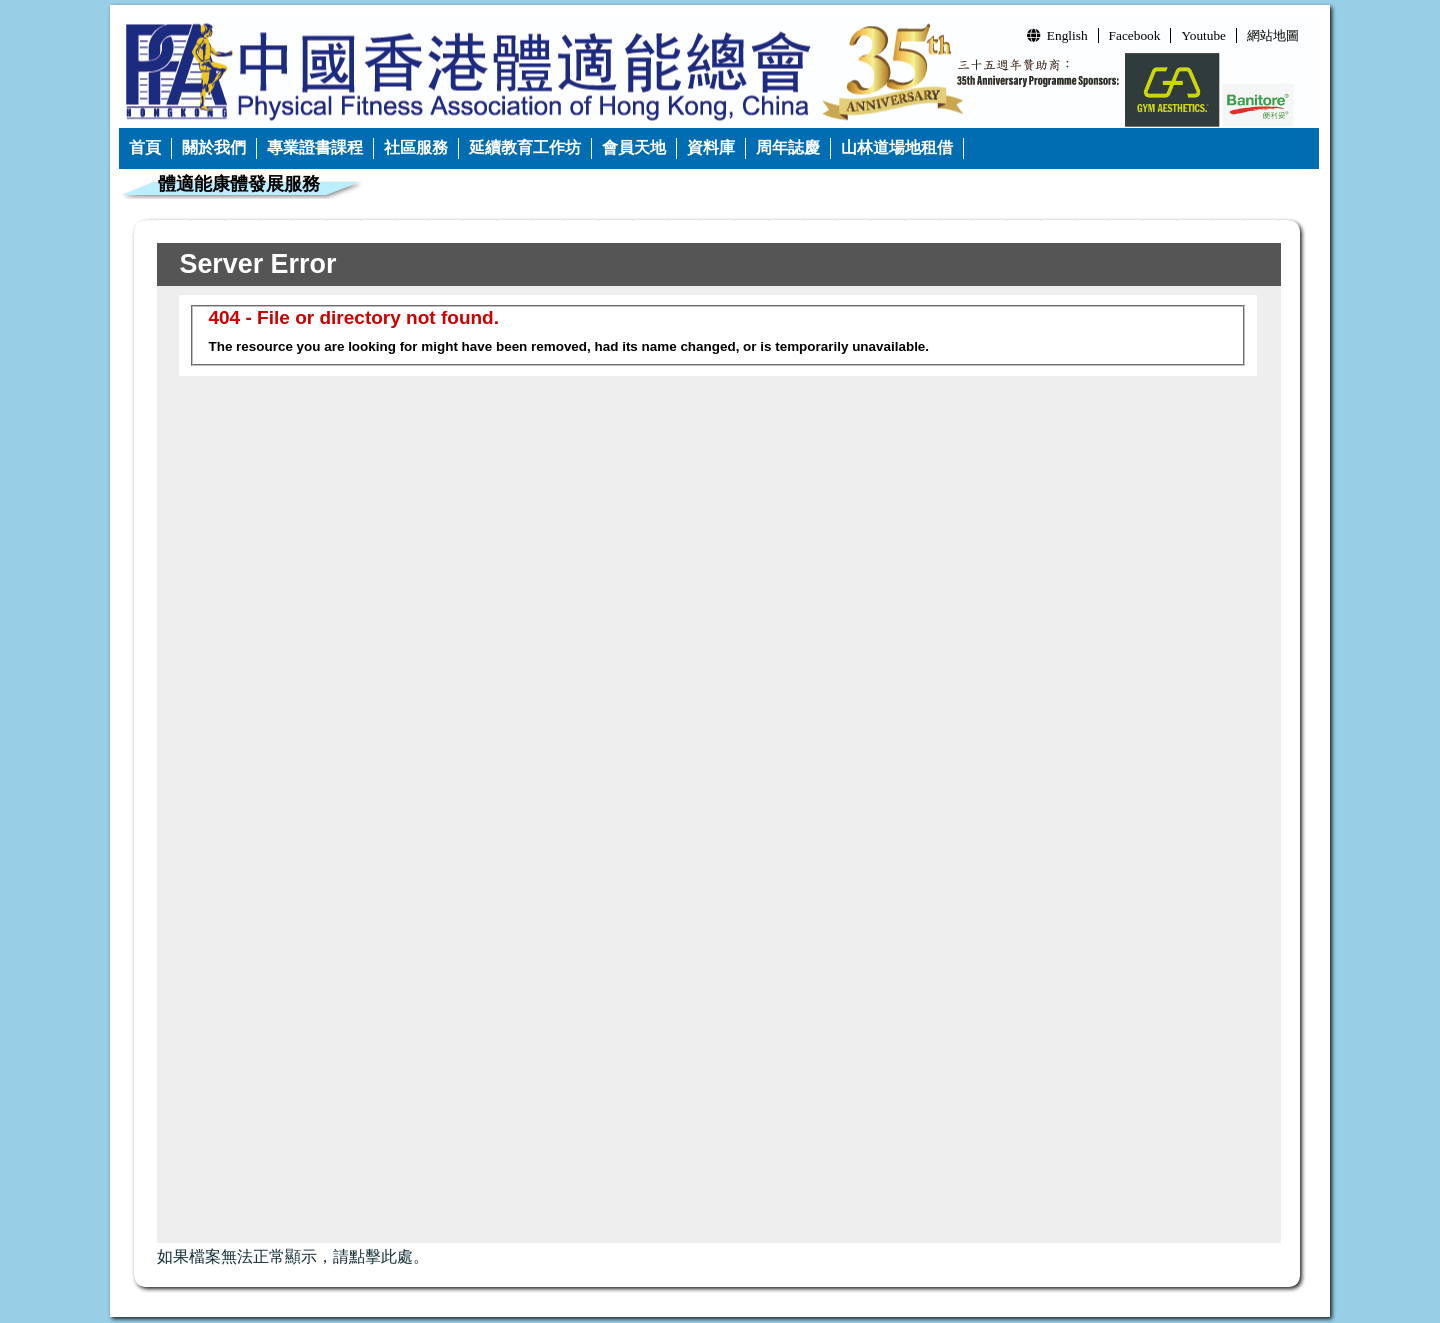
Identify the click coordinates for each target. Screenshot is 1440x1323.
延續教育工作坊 (525, 147)
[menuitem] (145, 148)
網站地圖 (1273, 35)
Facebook (1135, 35)
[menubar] (541, 148)
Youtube (1203, 35)
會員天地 (634, 147)
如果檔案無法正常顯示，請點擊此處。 (293, 1256)
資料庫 (711, 147)
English (1057, 35)
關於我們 (214, 147)
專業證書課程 (315, 147)
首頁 (145, 147)
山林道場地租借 (897, 147)
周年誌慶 (788, 147)
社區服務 (416, 147)
